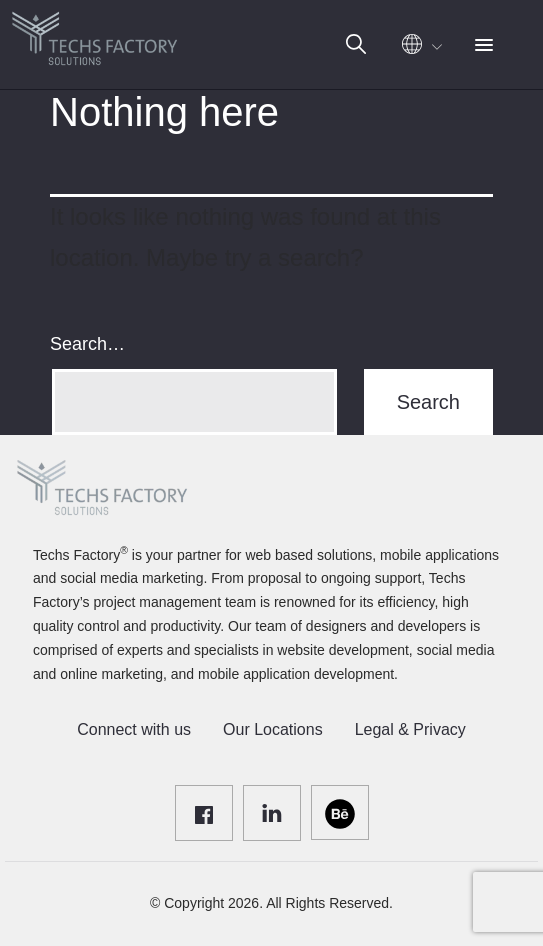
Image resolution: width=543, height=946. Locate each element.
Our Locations (273, 729)
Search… (87, 344)
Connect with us (134, 729)
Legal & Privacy (410, 729)
